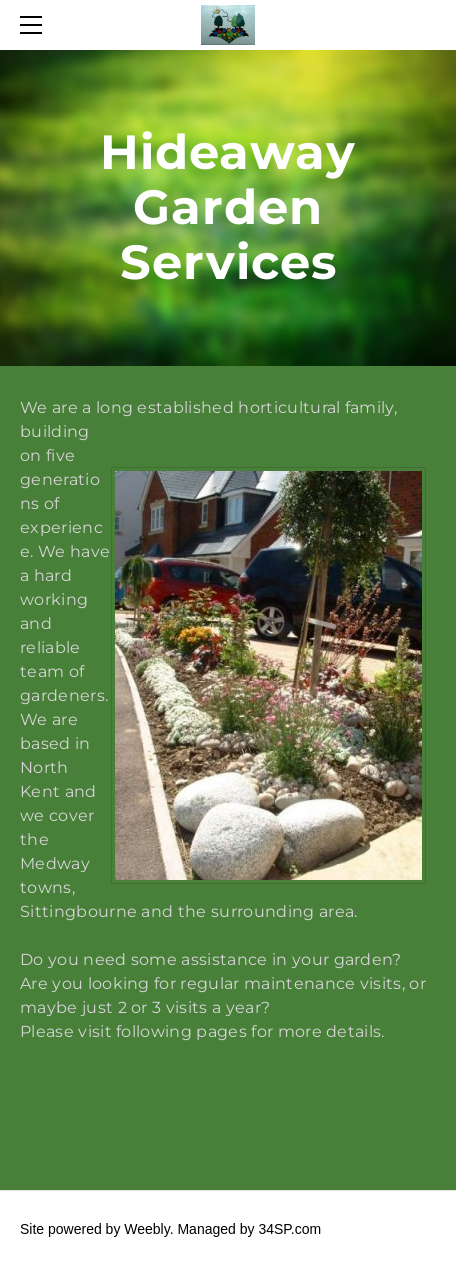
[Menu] (35, 25)
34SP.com (289, 1229)
